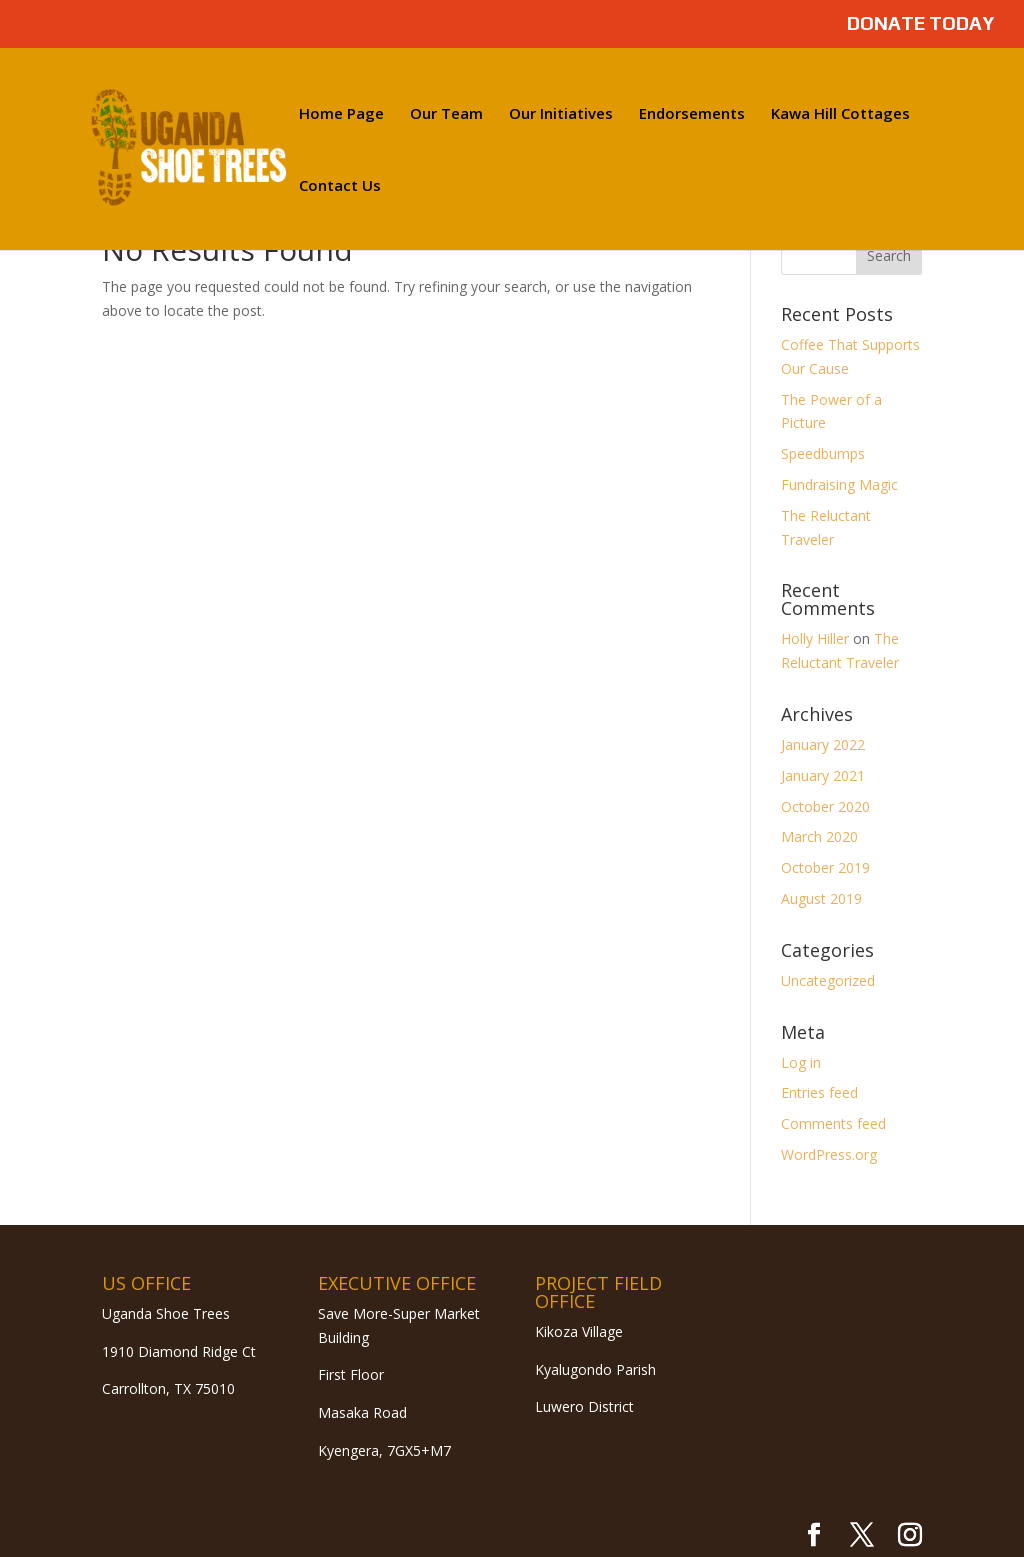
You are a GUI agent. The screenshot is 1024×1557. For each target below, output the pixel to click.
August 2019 (821, 898)
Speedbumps (823, 453)
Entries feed (819, 1092)
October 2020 (825, 806)
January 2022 (823, 744)
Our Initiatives (561, 114)
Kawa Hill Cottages (840, 114)
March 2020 (819, 836)
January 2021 (823, 775)
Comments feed (833, 1123)
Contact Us (340, 186)
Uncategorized (828, 980)
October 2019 (825, 867)
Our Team (446, 114)
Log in (801, 1062)
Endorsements (692, 114)
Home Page (341, 114)
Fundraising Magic (839, 484)
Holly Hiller (815, 638)
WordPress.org (829, 1154)
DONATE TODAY (920, 24)
